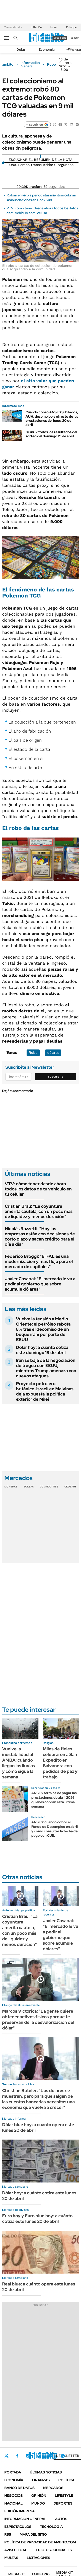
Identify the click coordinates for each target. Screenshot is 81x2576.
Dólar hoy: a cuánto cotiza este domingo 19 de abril (42, 1350)
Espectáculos (17, 2526)
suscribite (60, 38)
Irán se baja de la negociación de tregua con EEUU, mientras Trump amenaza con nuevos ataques (46, 1368)
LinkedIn (39, 2455)
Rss (7, 2534)
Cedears (70, 1486)
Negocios (13, 2495)
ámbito (7, 64)
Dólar (20, 49)
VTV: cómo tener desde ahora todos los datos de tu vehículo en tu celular (42, 210)
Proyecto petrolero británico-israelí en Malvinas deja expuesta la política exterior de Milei (44, 1391)
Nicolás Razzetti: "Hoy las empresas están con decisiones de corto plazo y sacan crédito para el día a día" (40, 1236)
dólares (53, 1052)
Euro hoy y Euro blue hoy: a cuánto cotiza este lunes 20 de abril (37, 2218)
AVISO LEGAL (15, 2550)
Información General (30, 64)
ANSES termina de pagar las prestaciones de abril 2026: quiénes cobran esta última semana (54, 1800)
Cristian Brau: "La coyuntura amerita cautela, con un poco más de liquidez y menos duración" (39, 1211)
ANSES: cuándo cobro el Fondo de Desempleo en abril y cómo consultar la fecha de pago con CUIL (54, 1829)
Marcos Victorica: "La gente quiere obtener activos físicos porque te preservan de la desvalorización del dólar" (38, 2019)
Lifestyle (64, 2495)
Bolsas (29, 1486)
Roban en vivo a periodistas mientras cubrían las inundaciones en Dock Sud (41, 197)
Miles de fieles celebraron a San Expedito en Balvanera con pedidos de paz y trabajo (60, 1763)
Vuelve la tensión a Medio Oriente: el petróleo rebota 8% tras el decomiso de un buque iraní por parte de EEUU (43, 1329)
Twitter (6, 2455)
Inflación (36, 27)
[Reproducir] (40, 156)
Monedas (10, 1486)
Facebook (17, 2456)
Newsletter (67, 2456)
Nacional (13, 2503)
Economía (46, 49)
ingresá (74, 38)
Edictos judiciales (54, 2550)
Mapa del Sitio (33, 2534)
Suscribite (56, 1076)
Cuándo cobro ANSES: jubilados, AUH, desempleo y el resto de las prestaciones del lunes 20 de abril (51, 418)
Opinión (38, 2495)
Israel (53, 27)
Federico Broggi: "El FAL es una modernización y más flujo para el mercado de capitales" (39, 1261)
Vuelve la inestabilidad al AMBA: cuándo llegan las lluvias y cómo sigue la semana (18, 1763)
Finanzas (41, 2480)
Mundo (38, 2503)
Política (66, 2480)
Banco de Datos (19, 2488)
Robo (51, 64)
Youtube (51, 2455)
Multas (11, 2557)
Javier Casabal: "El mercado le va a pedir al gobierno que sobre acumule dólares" (40, 1284)
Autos (61, 2519)
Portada (12, 2472)
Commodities (49, 1486)
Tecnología (51, 2526)
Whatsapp (63, 2455)
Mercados (53, 2488)
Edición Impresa (19, 2511)
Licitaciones (38, 2557)
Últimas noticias (46, 2472)
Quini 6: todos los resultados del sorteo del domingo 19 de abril (51, 434)
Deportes (63, 2503)
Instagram (28, 2455)
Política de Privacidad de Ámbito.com (40, 2542)
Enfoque (71, 27)
